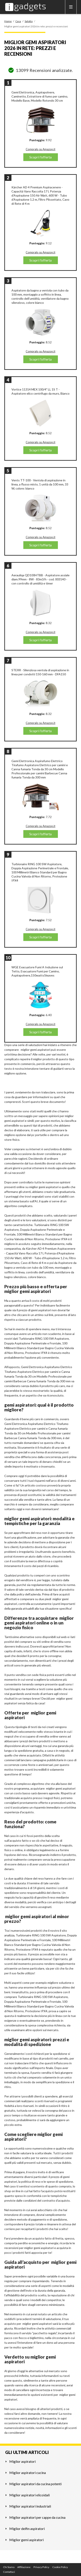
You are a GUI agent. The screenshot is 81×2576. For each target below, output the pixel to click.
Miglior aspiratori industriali (30, 2506)
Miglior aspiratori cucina (27, 2473)
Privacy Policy (41, 2567)
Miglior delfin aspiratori (27, 2528)
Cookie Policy (60, 2567)
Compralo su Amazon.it (40, 149)
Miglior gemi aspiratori (26, 2540)
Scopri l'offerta (40, 157)
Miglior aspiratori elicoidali (29, 2495)
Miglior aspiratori (22, 2461)
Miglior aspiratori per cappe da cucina (37, 2517)
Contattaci (9, 2571)
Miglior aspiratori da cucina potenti (35, 2484)
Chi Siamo (8, 2567)
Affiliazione (23, 2567)
